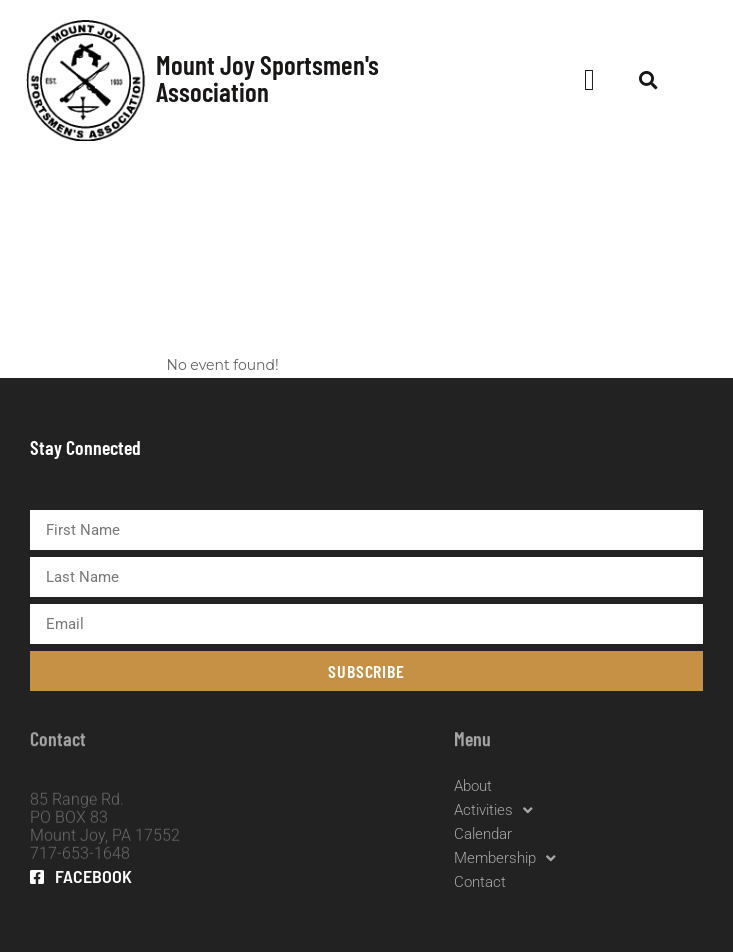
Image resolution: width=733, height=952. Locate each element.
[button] (590, 80)
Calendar (483, 834)
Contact (480, 882)
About (473, 786)
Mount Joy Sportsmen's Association (267, 77)
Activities (493, 810)
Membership (505, 858)
